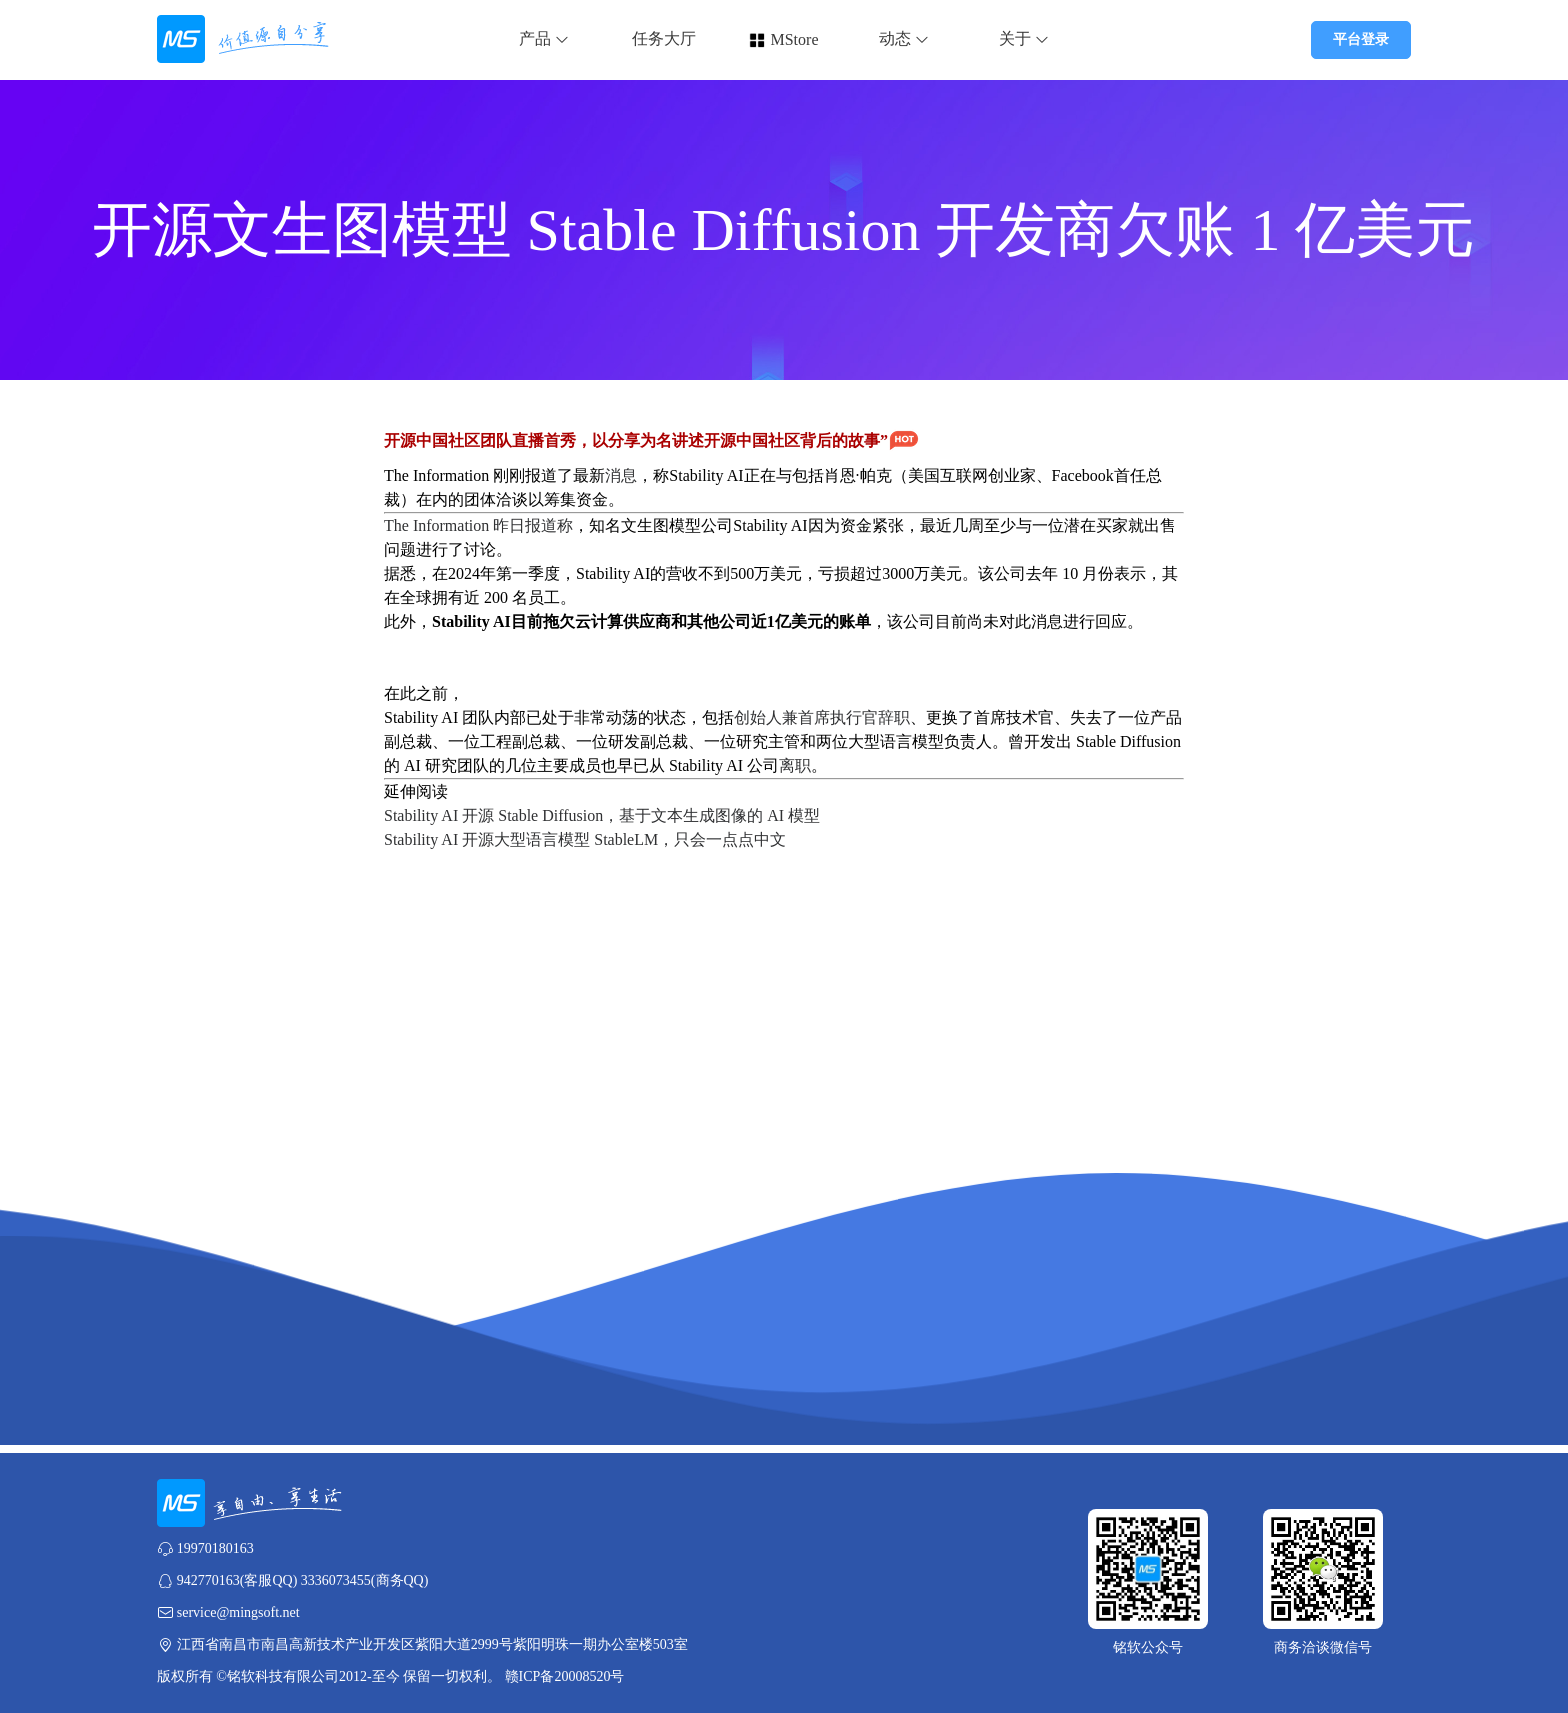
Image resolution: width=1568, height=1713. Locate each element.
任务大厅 (664, 38)
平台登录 (1361, 39)
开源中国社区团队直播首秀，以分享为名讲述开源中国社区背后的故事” (652, 440)
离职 (795, 765)
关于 (1024, 38)
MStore (794, 39)
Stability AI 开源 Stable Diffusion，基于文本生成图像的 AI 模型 (602, 815)
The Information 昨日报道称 (478, 525)
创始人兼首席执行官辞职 (822, 717)
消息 (621, 475)
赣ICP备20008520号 (565, 1676)
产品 (544, 38)
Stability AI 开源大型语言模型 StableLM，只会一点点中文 (585, 839)
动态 (904, 38)
